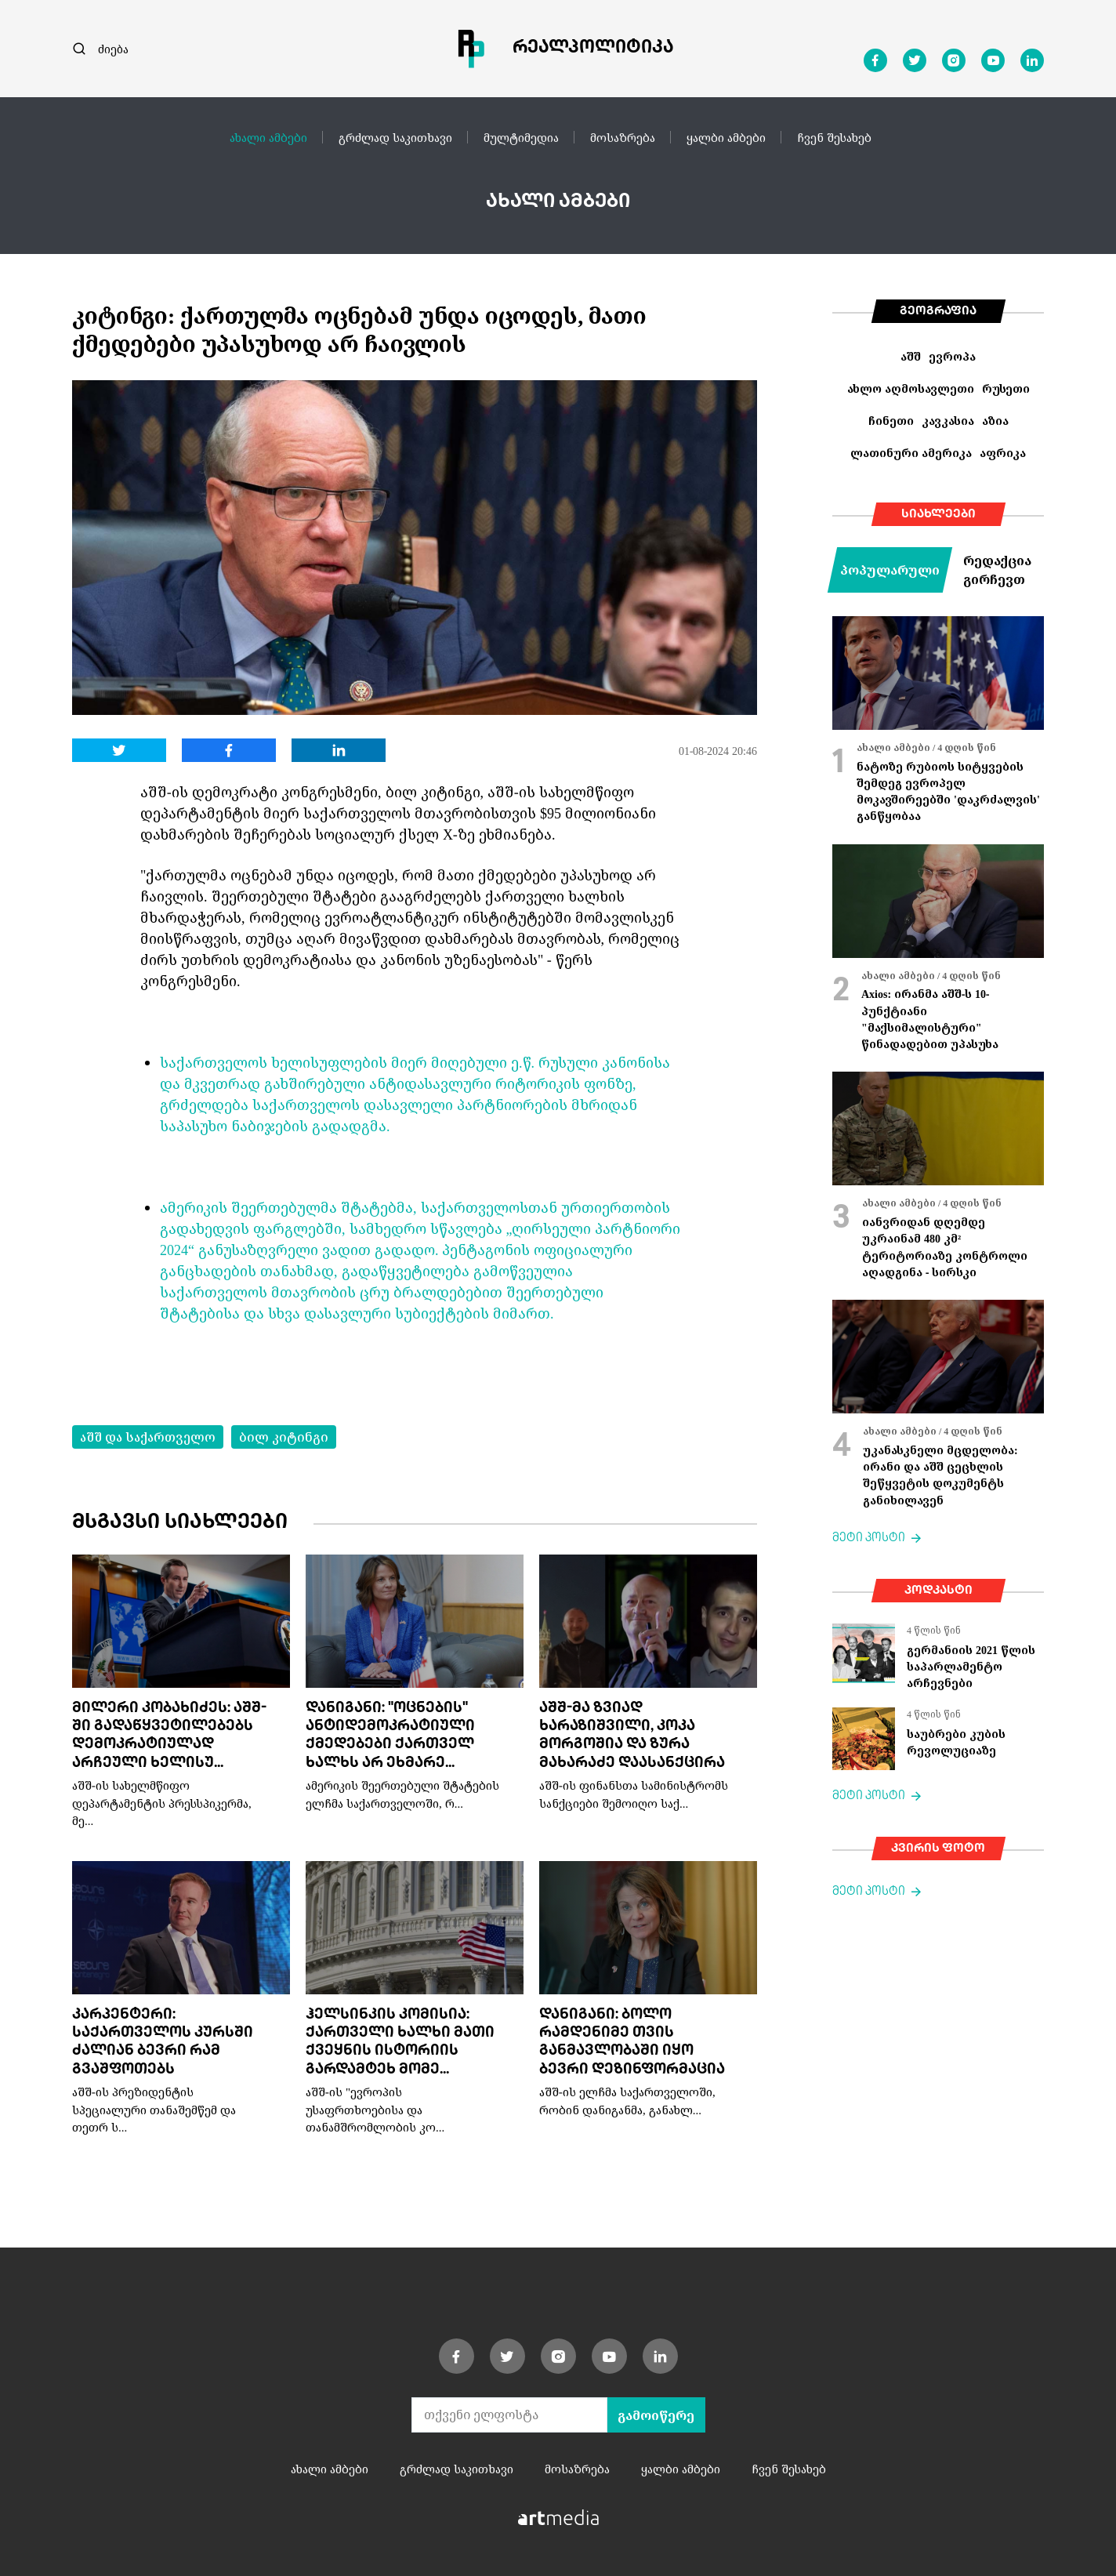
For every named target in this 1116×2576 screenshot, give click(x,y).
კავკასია (948, 420)
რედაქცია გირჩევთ (997, 570)
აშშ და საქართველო (148, 1437)
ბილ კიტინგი (283, 1437)
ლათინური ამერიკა (911, 452)
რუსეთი (1006, 388)
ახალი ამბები (268, 137)
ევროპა (952, 356)
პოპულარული (890, 570)
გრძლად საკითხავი (395, 137)
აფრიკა (1003, 452)
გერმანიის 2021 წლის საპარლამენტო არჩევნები (971, 1666)
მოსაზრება (622, 137)
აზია (995, 420)
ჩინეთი (891, 420)
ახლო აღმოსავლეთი (910, 388)
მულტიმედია (521, 137)
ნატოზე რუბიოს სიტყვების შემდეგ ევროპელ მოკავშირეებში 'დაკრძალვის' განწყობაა (948, 791)
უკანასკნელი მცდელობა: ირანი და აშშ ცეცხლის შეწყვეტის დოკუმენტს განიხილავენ (940, 1475)
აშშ (910, 356)
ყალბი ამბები (726, 137)
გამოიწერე (656, 2415)
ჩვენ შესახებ (834, 137)
